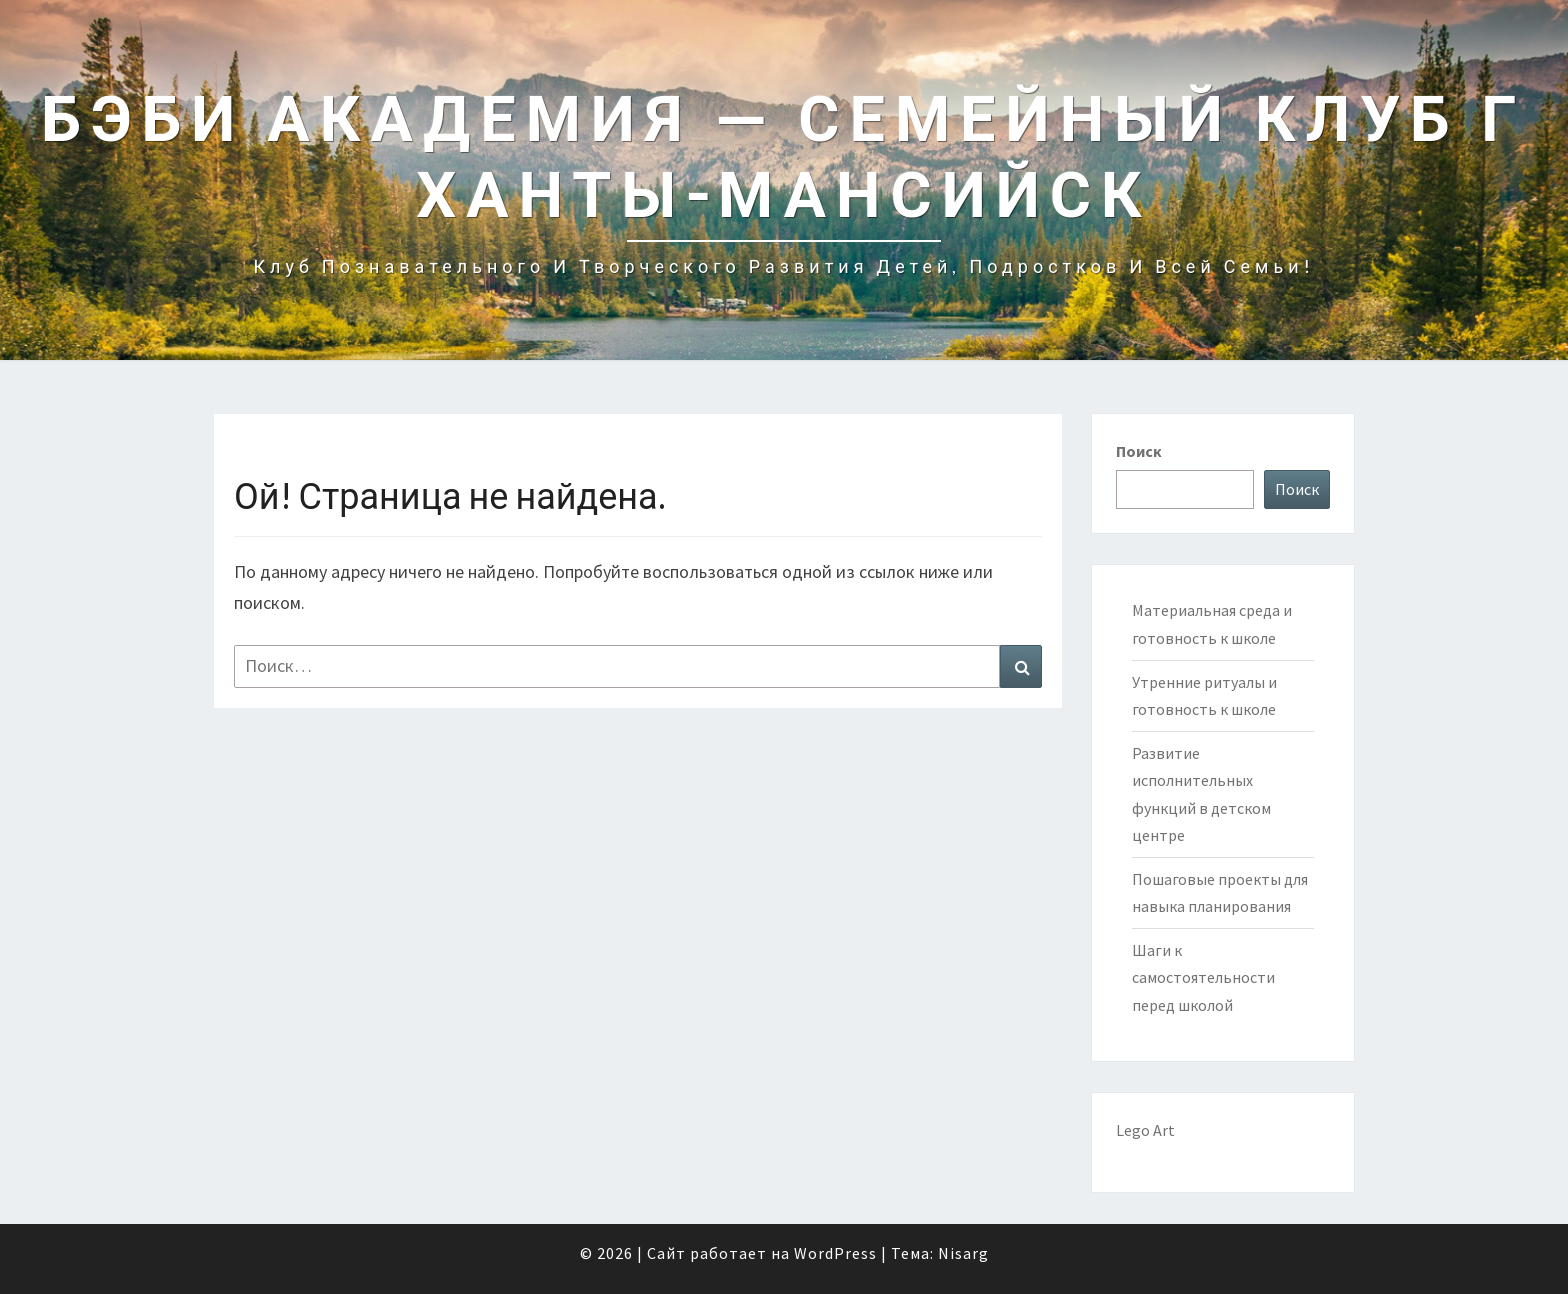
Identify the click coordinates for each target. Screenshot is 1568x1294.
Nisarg (963, 1253)
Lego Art (1145, 1130)
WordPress (835, 1253)
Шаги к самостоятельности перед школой (1203, 977)
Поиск (1139, 451)
